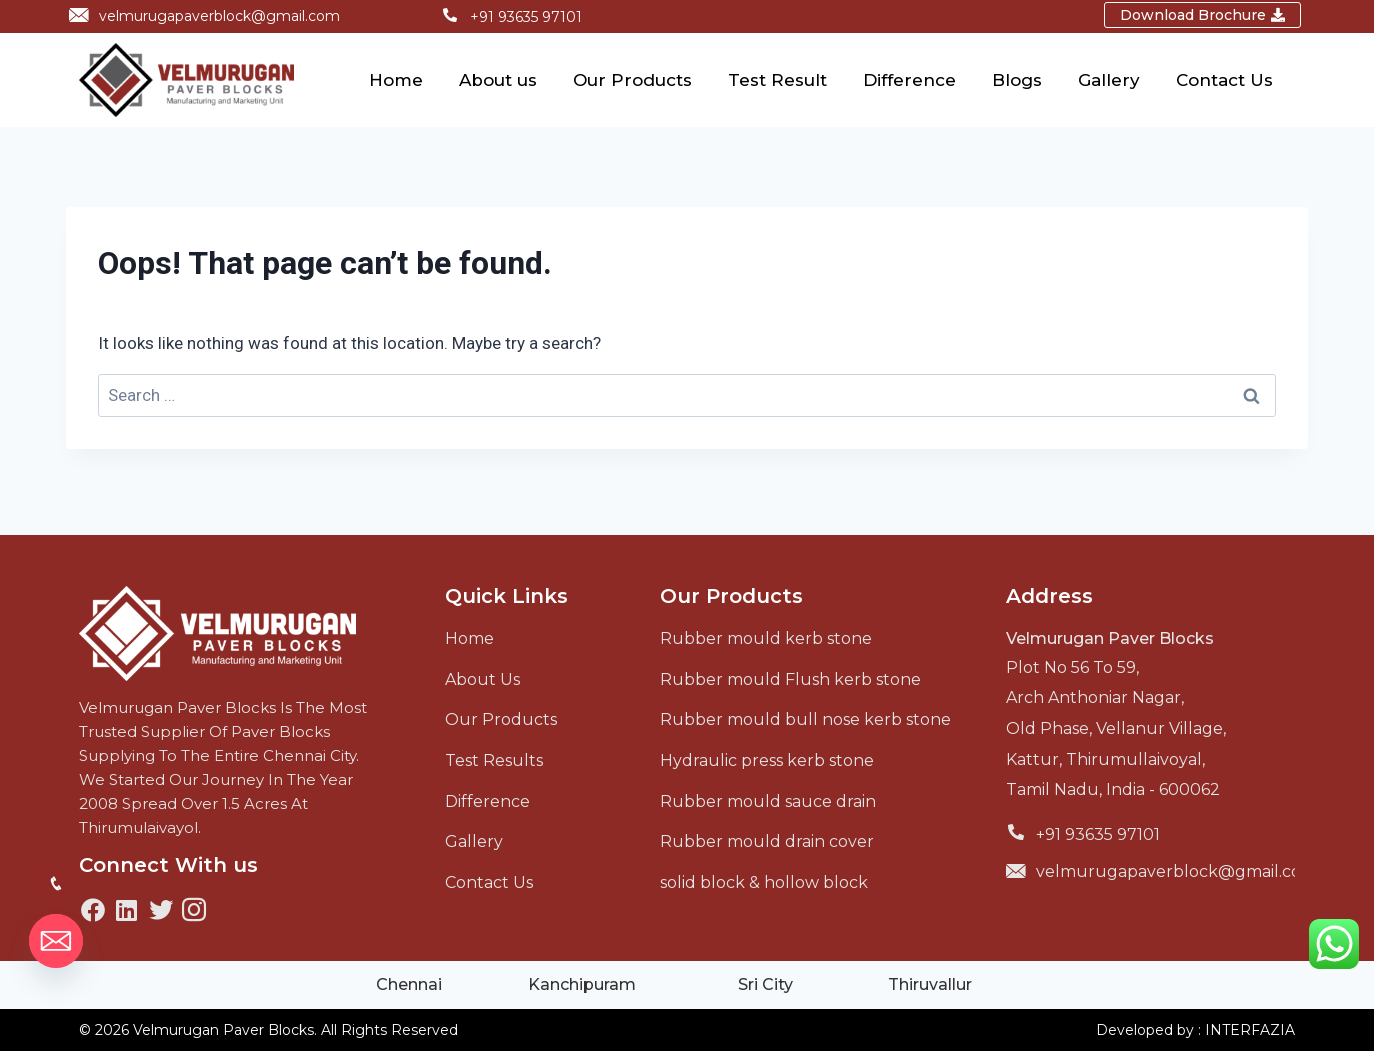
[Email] (56, 941)
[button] (1202, 15)
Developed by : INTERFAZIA (1195, 1030)
